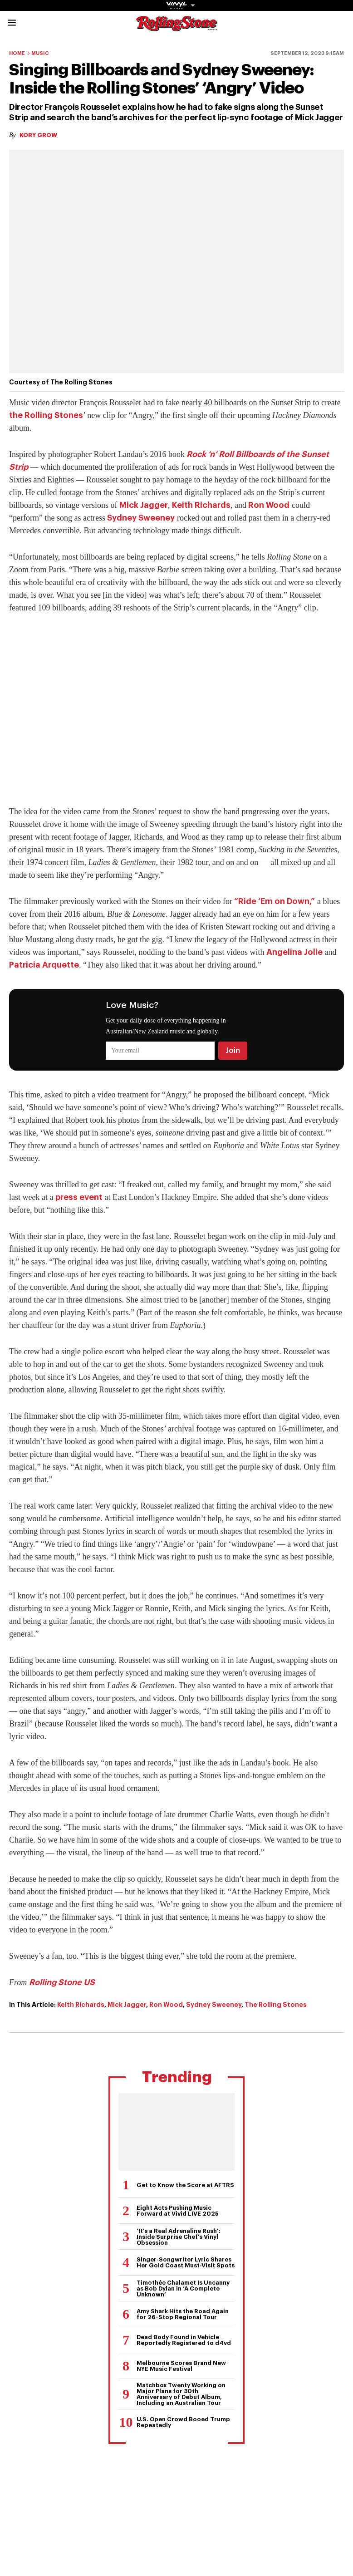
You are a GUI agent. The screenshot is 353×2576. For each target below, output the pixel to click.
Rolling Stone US (62, 1982)
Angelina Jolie (294, 952)
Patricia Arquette (44, 965)
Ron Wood (268, 505)
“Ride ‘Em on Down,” (274, 901)
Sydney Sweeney (141, 518)
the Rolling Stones (46, 415)
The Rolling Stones (276, 2004)
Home (17, 53)
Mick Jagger (143, 505)
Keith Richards (201, 505)
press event (79, 1197)
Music (40, 53)
